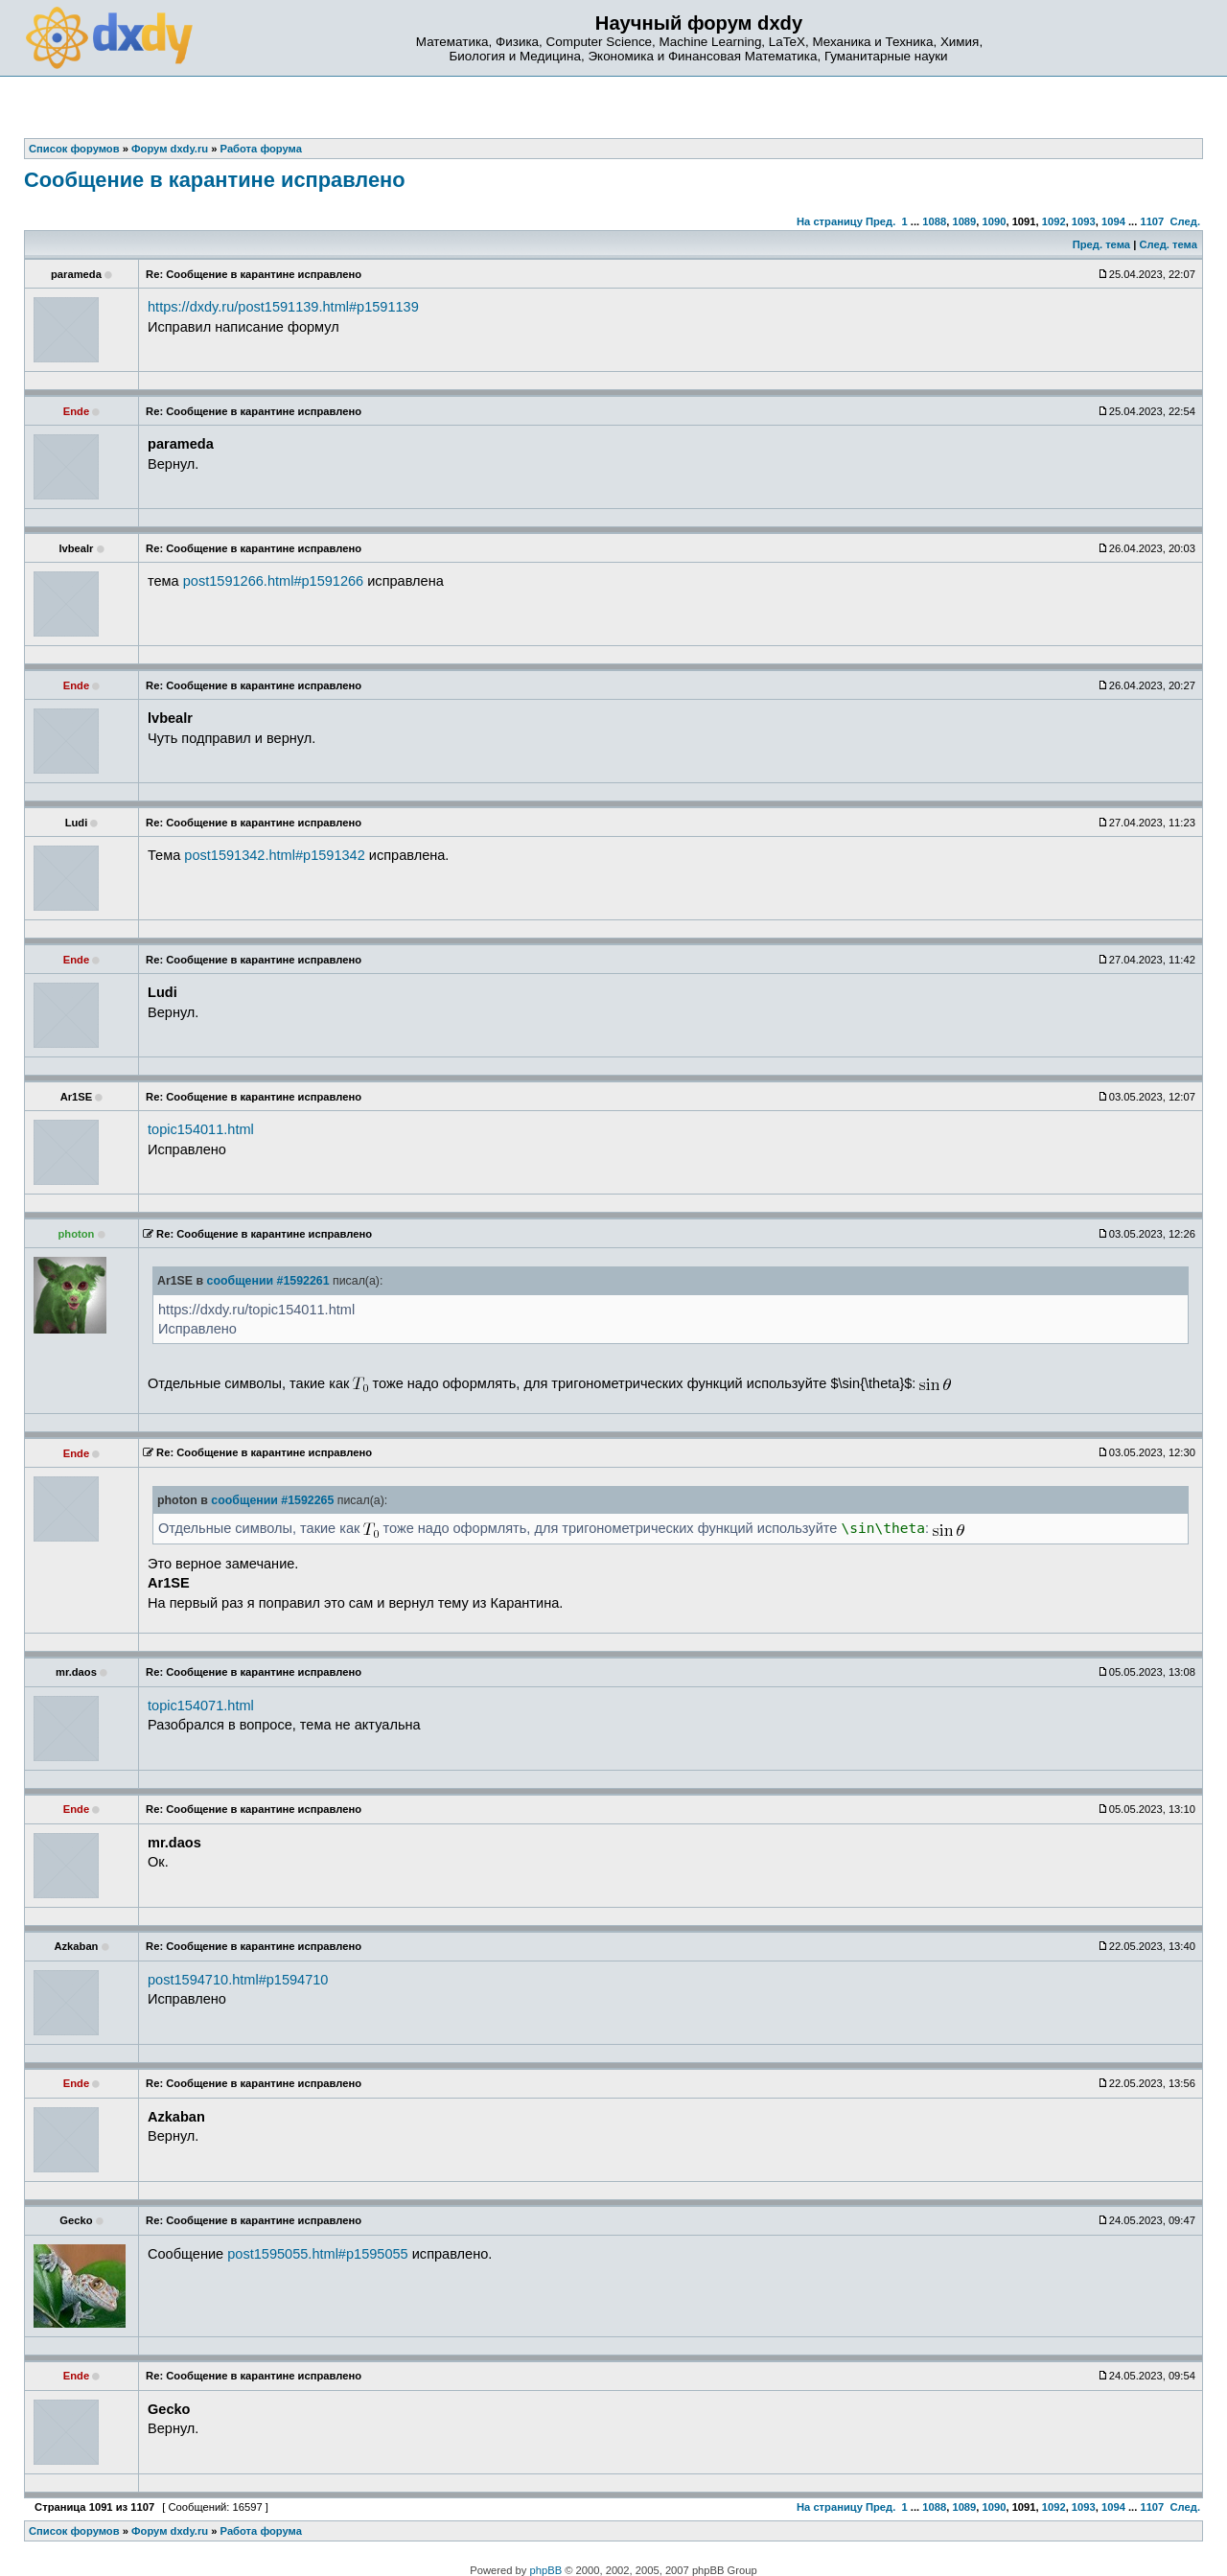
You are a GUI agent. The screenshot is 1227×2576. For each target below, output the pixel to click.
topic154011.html (201, 1129)
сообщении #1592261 (268, 1281)
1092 (1054, 221)
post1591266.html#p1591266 (273, 581)
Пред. (880, 221)
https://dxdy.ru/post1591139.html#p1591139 (283, 306)
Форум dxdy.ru (169, 2531)
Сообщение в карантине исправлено (214, 180)
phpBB (546, 2570)
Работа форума (261, 2531)
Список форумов (74, 2531)
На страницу (830, 221)
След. (1185, 221)
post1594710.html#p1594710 (238, 1979)
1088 (934, 221)
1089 (964, 221)
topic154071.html (201, 1705)
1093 (1084, 221)
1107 (1152, 221)
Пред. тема (1101, 244)
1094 (1113, 221)
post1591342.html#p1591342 (274, 855)
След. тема (1167, 244)
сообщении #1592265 (272, 1500)
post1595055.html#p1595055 (317, 2254)
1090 (995, 221)
